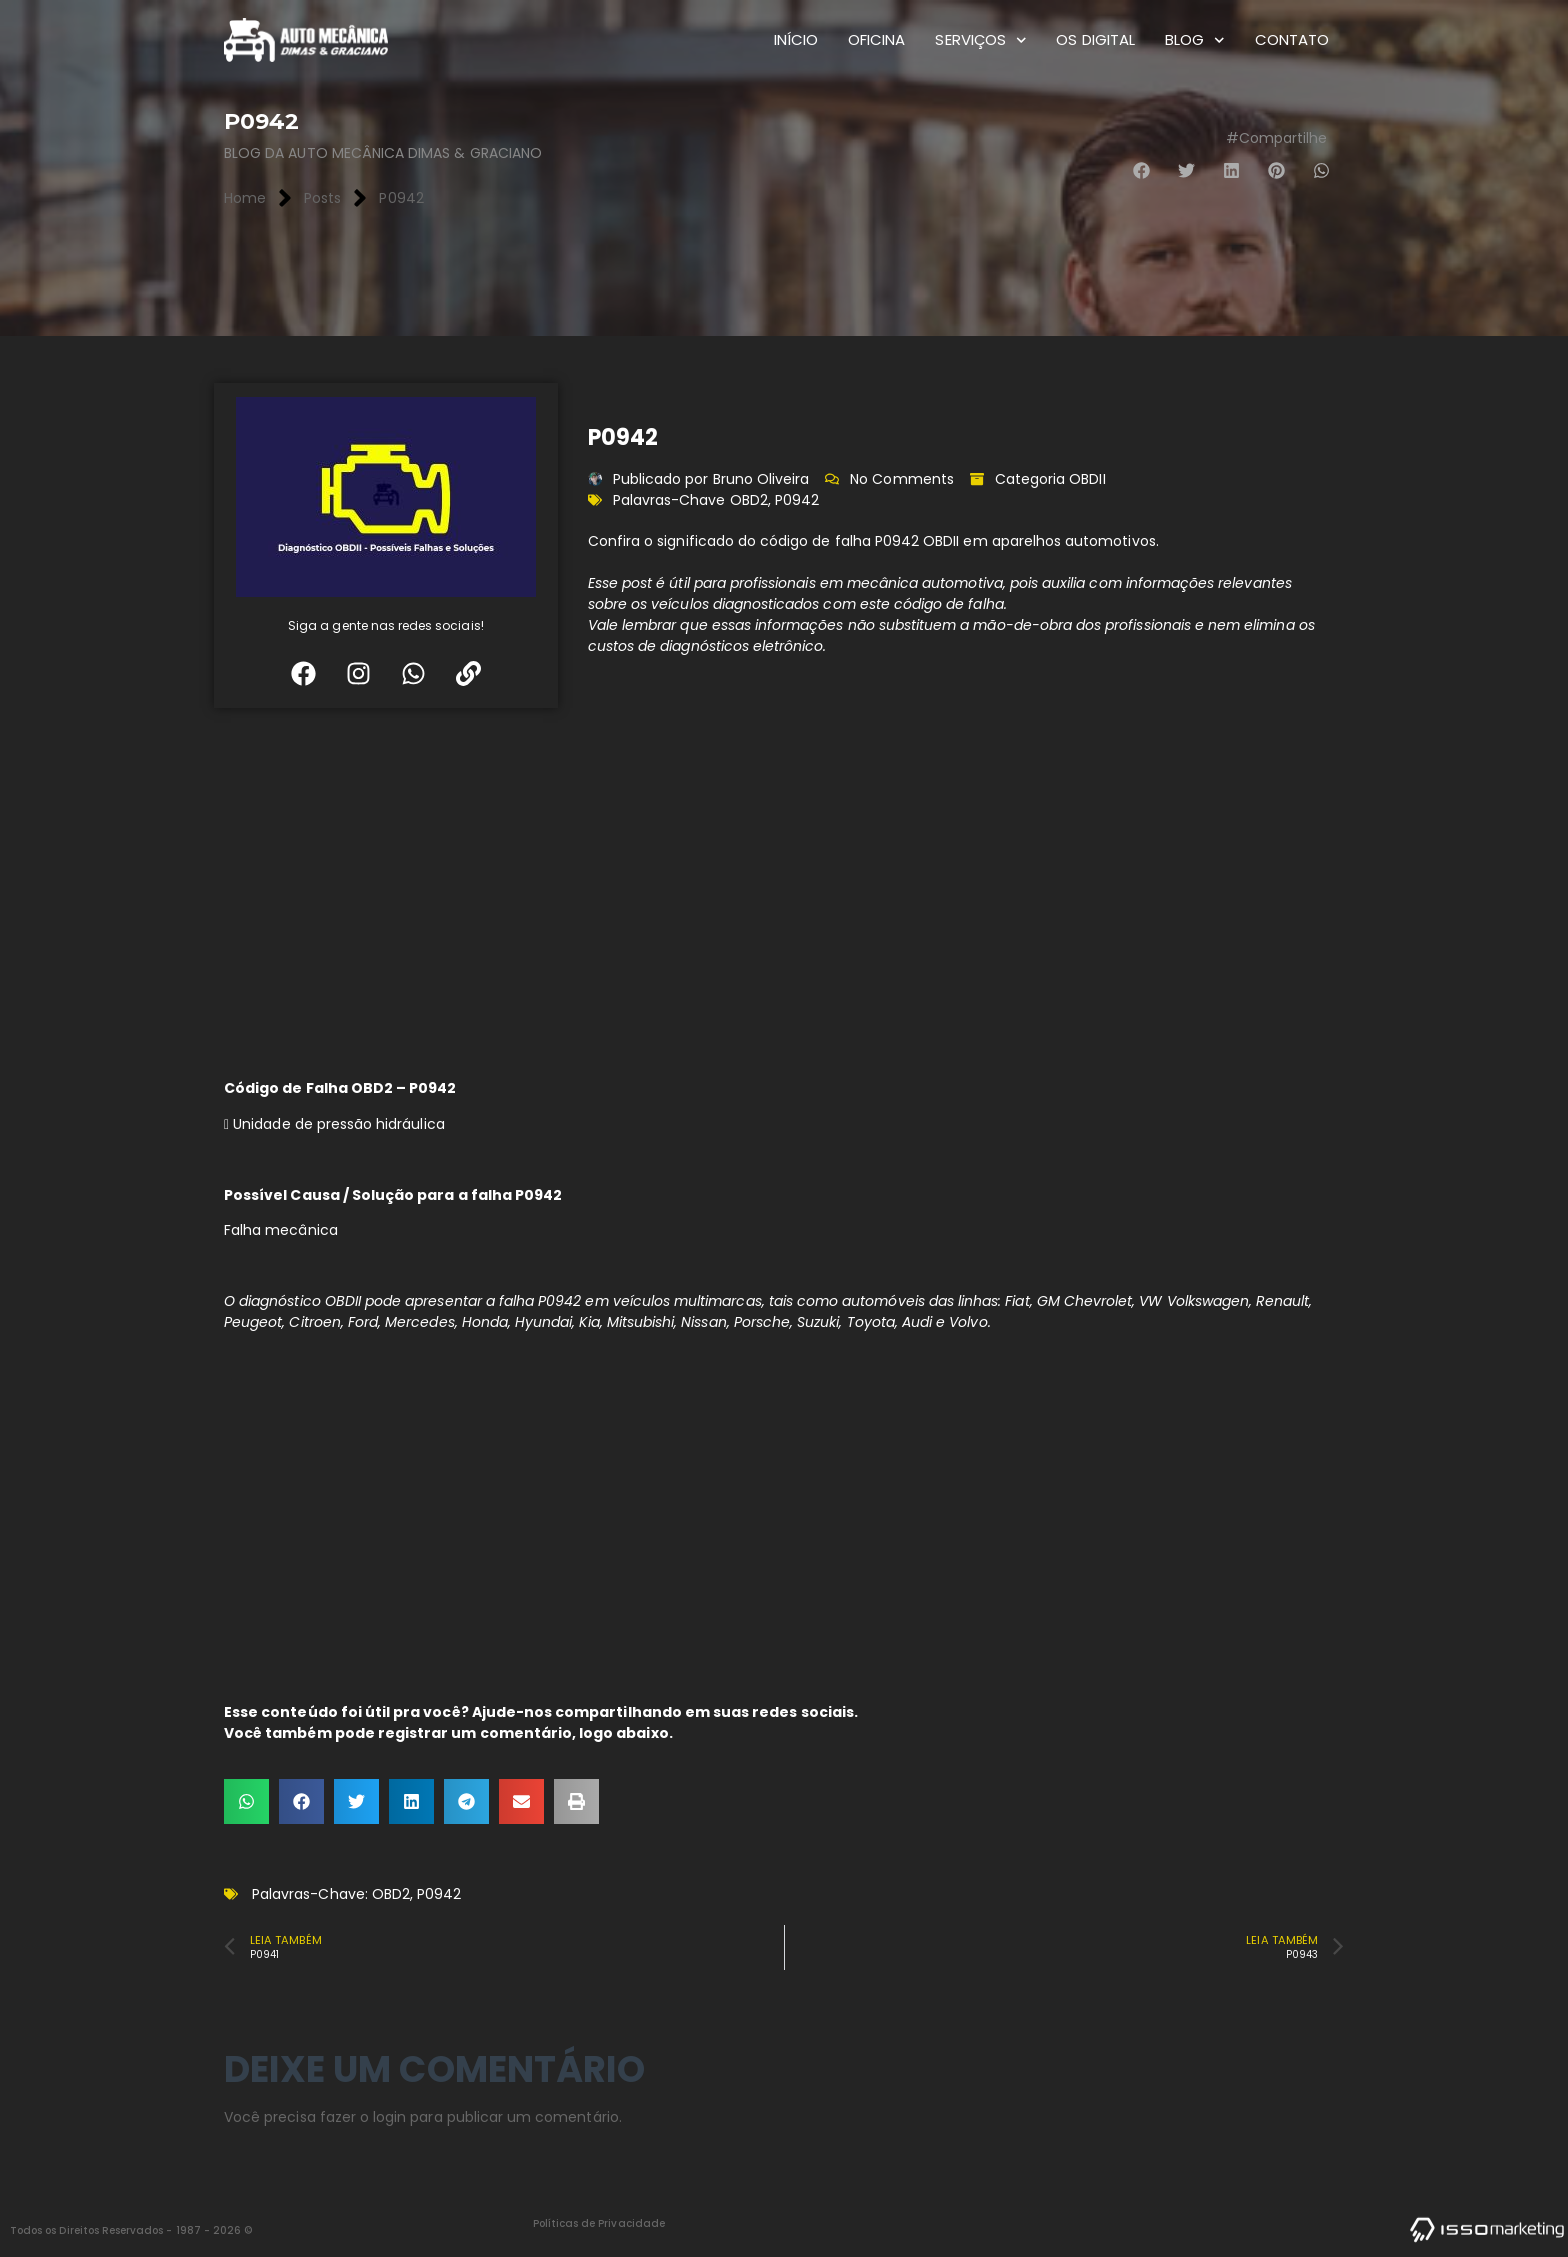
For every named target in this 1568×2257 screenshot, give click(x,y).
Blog (1195, 40)
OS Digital (1095, 39)
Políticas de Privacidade (599, 2223)
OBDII (1087, 479)
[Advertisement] (784, 888)
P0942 (797, 500)
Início (796, 39)
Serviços (980, 40)
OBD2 (749, 500)
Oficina (876, 39)
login (389, 2117)
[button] (1141, 170)
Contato (1292, 39)
